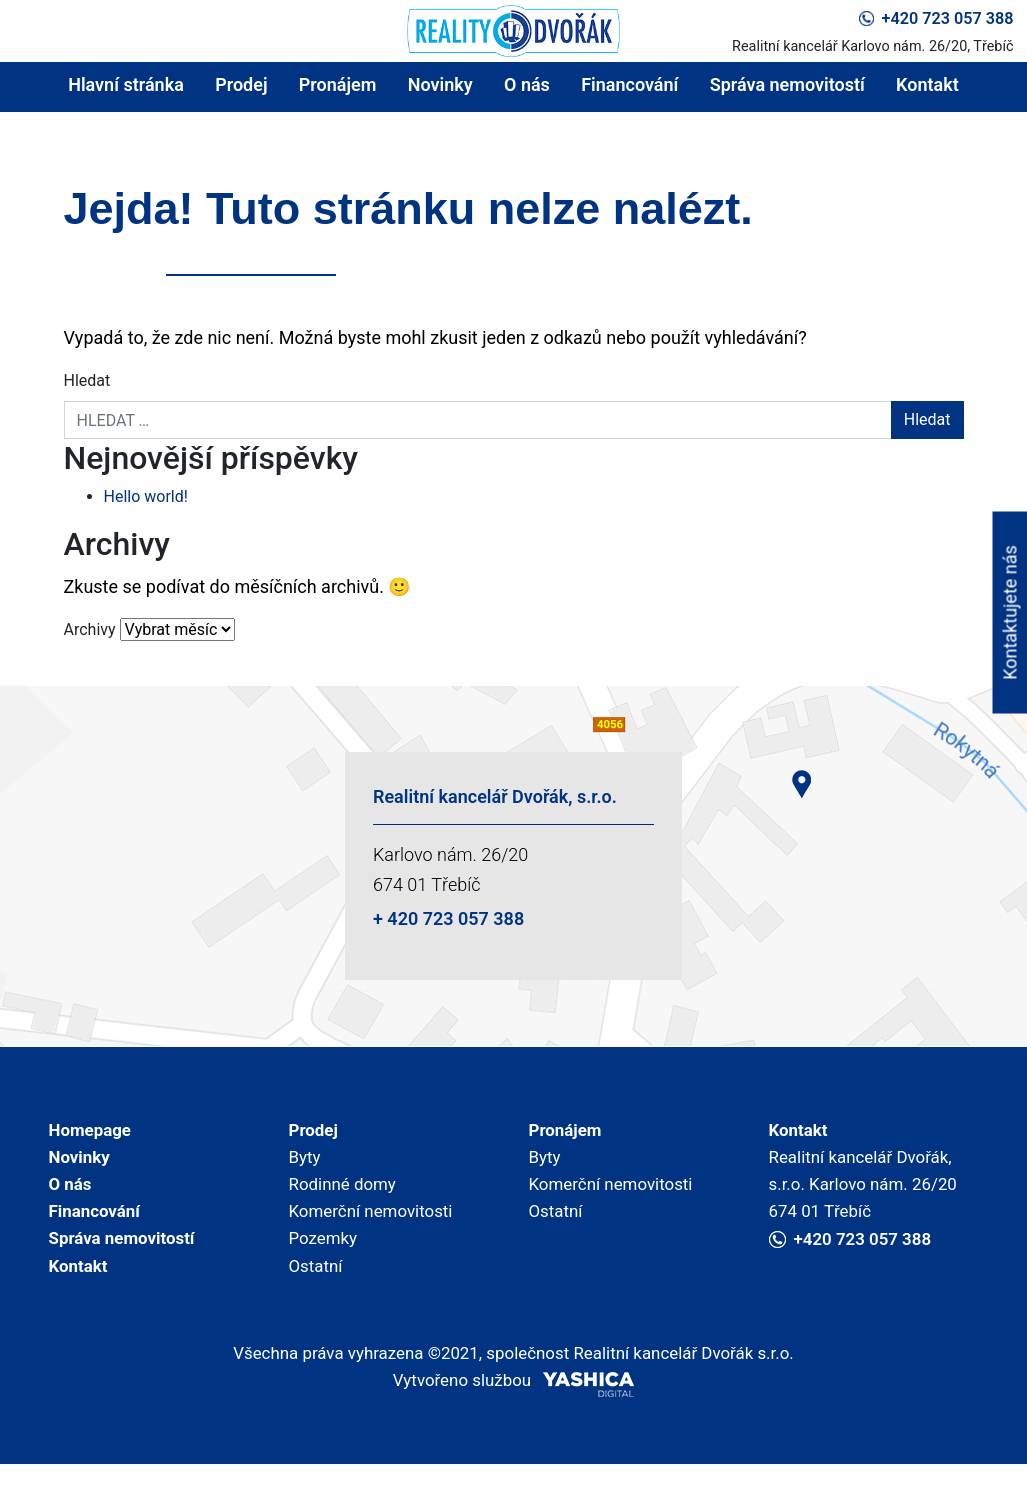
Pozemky (325, 1251)
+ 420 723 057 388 (448, 918)
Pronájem (338, 84)
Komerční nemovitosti (376, 1221)
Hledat (87, 380)
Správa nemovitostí (787, 84)
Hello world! (146, 496)
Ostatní (318, 1281)
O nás (527, 84)
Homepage (93, 1131)
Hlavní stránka (126, 84)
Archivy (90, 629)
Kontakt (927, 84)
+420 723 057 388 (936, 18)
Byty (306, 1161)
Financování (629, 84)
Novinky (440, 84)
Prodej (241, 84)
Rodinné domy (346, 1191)
